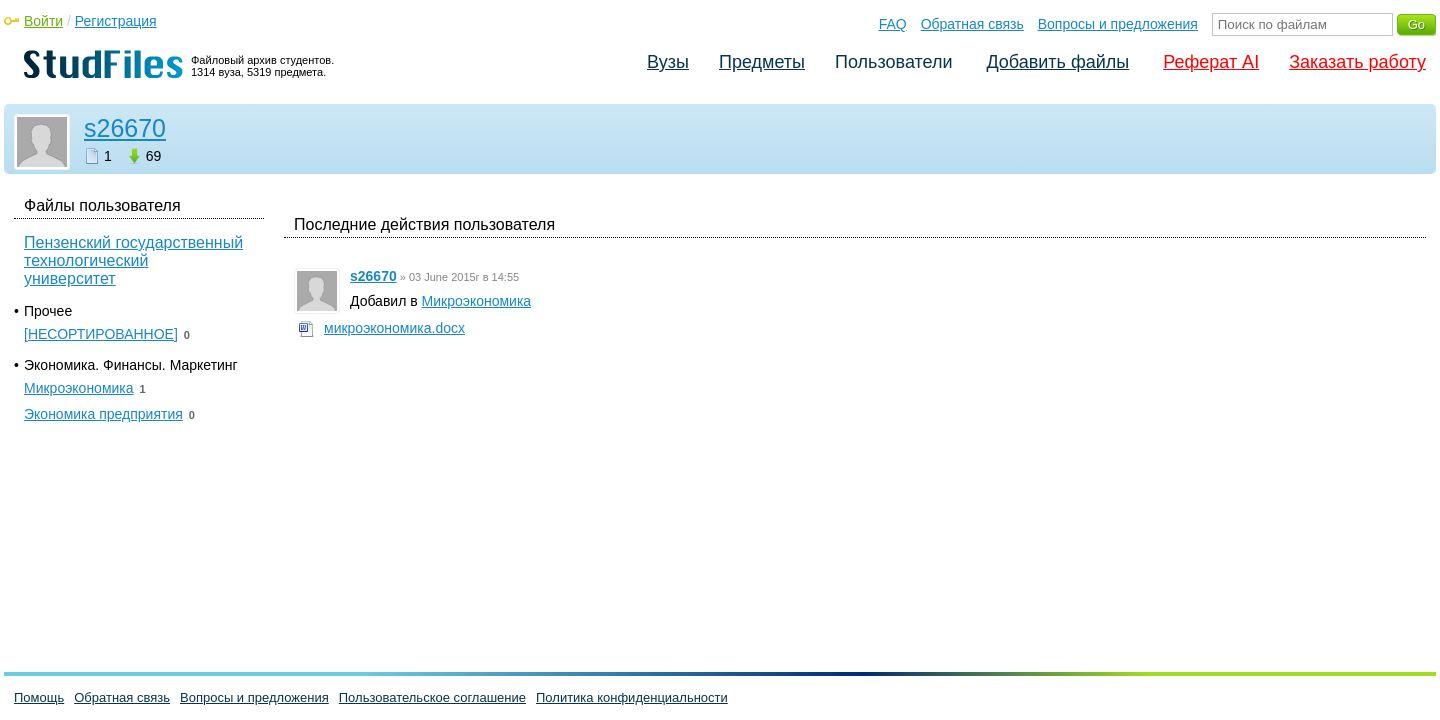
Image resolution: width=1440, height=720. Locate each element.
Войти (43, 21)
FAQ (893, 24)
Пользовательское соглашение (432, 697)
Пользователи (893, 62)
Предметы (762, 62)
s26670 (125, 128)
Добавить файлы (1057, 62)
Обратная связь (972, 24)
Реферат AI (1211, 62)
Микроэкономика (477, 301)
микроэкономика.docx (394, 328)
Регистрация (116, 21)
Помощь (39, 697)
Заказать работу (1357, 62)
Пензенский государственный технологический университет (133, 260)
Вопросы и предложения (1118, 24)
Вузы (668, 62)
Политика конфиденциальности (632, 697)
